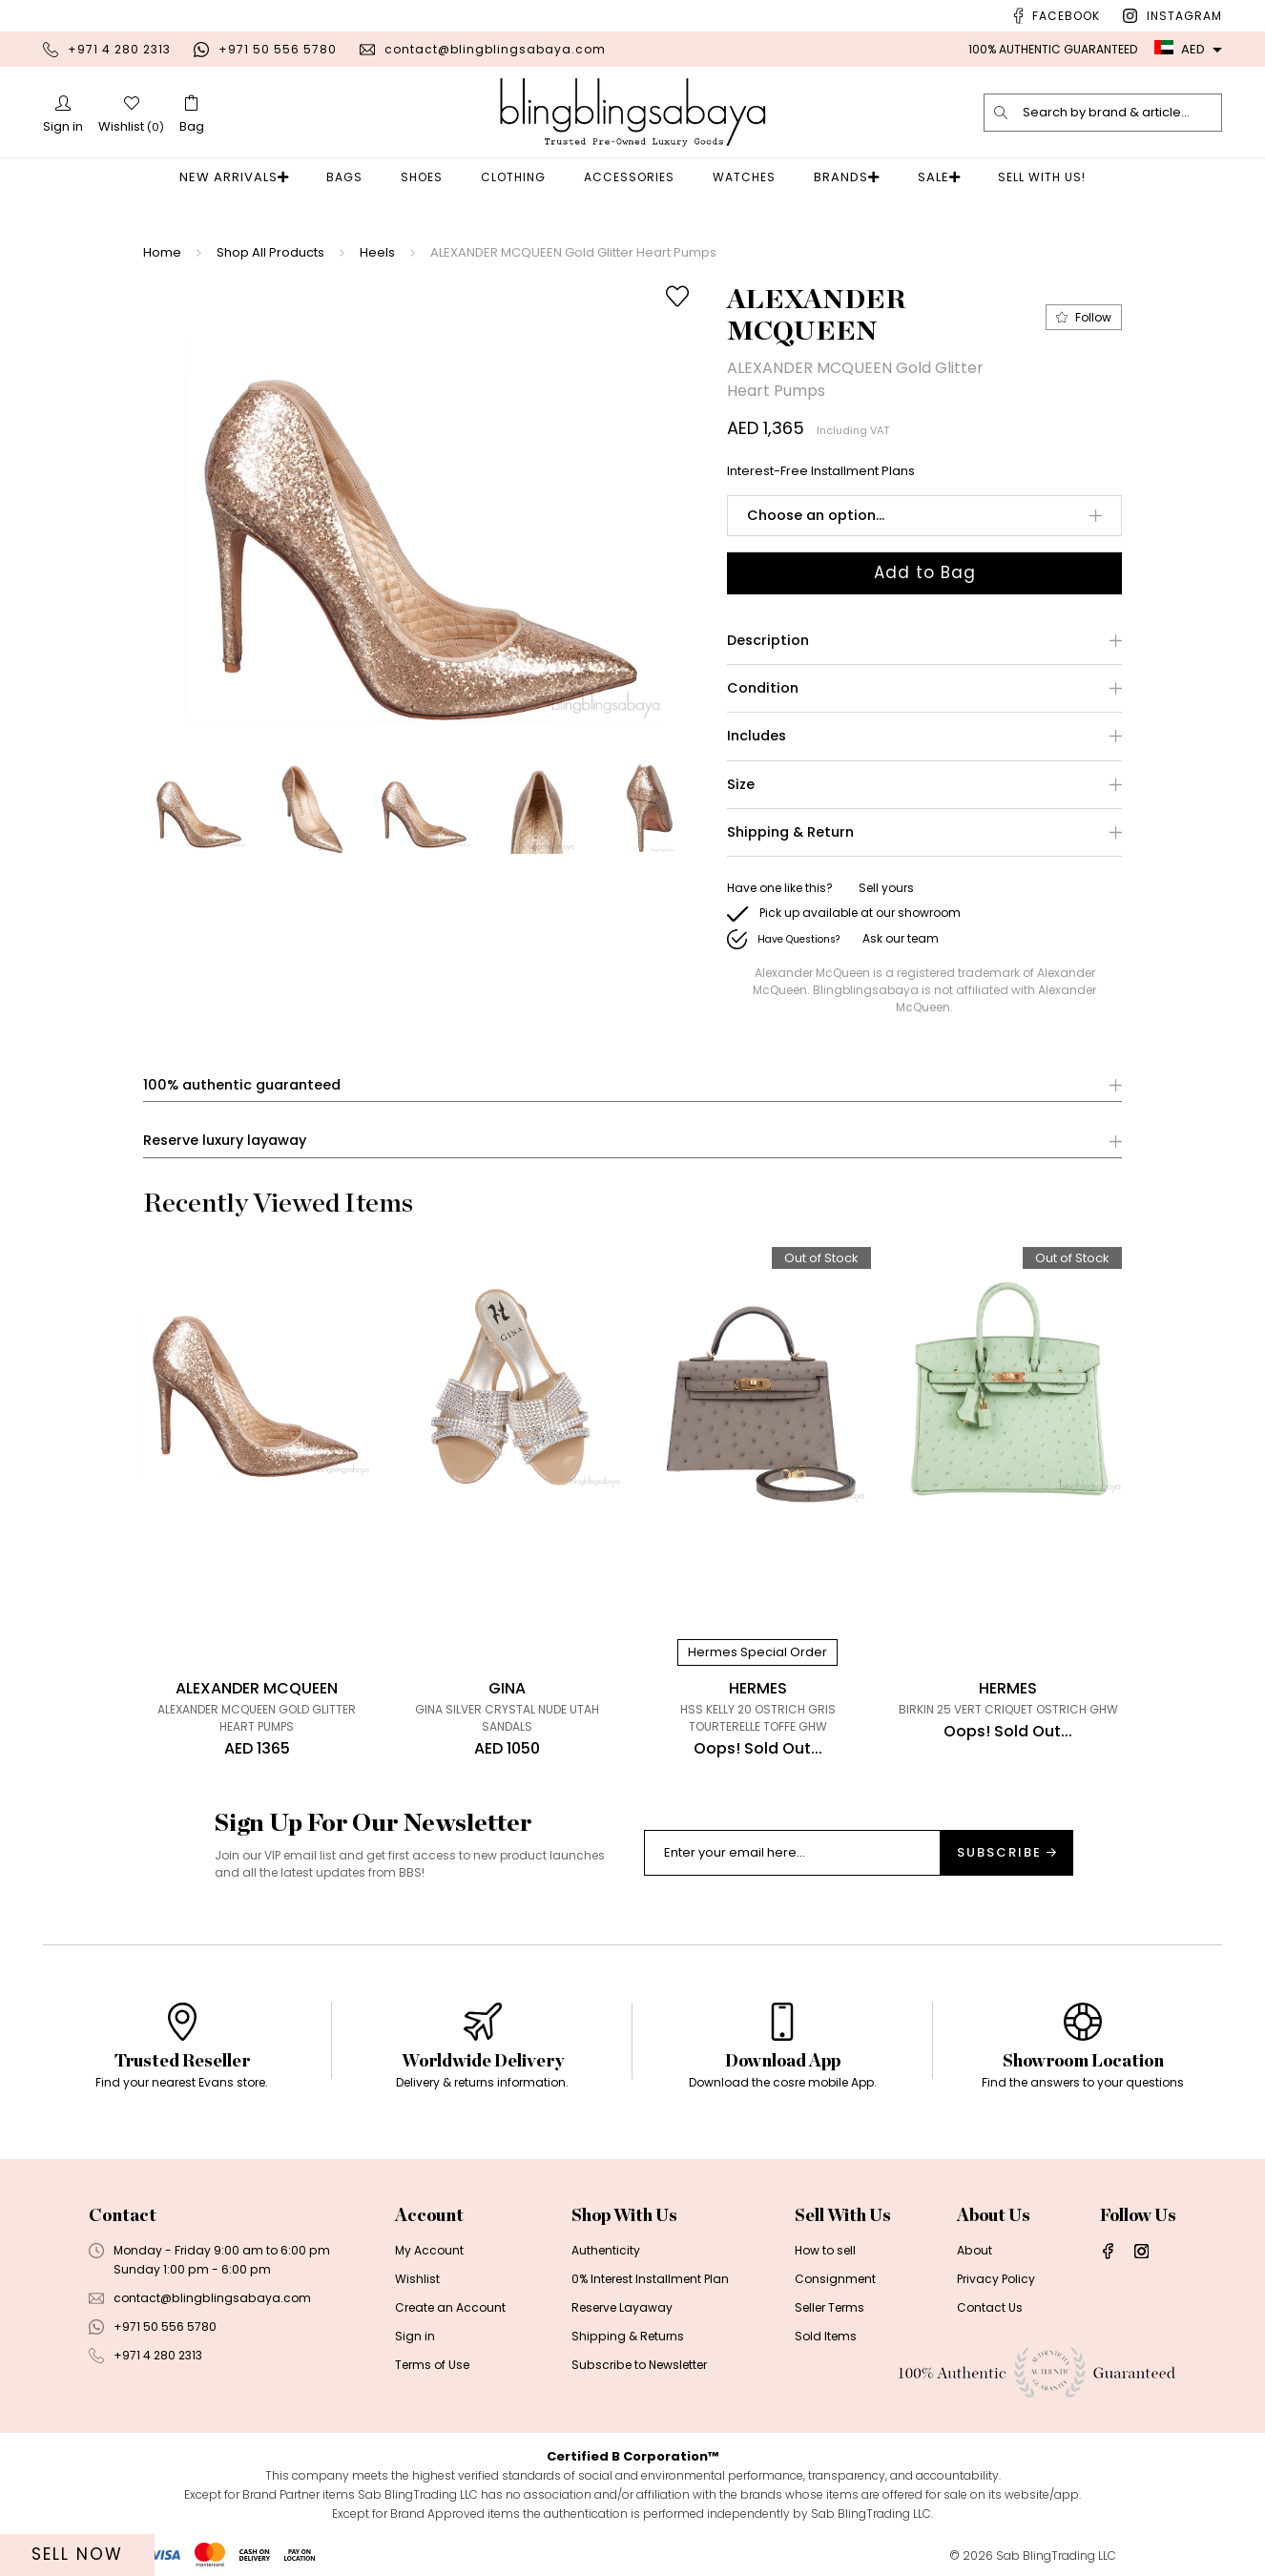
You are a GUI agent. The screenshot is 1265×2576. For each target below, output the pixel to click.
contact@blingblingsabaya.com (495, 49)
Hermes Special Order (757, 1653)
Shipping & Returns (626, 2337)
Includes (756, 737)
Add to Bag (925, 572)
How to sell (824, 2251)
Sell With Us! (1025, 177)
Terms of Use (432, 2366)
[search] (1002, 112)
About (973, 2251)
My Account (429, 2251)
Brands (846, 177)
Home (162, 252)
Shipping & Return (790, 832)
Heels (377, 252)
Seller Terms (828, 2308)
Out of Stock (821, 1259)
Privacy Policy (995, 2280)
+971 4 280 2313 (119, 49)
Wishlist (417, 2280)
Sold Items (825, 2337)
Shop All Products (270, 252)
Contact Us (989, 2308)
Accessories (635, 177)
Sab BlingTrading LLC (1056, 2556)
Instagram (1184, 16)
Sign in (415, 2337)
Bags (350, 177)
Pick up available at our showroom (860, 912)
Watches (749, 177)
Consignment (834, 2280)
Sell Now (77, 2554)
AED (1179, 49)
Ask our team (900, 938)
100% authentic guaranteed (242, 1085)
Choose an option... (815, 515)
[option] (423, 507)
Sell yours (886, 888)
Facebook (1066, 16)
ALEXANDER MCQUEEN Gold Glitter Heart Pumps (573, 252)
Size (741, 785)
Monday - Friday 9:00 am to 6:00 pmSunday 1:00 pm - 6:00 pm (221, 2260)
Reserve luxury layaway (224, 1141)
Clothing (519, 177)
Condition (762, 688)
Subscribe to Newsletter (638, 2366)
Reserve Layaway (622, 2308)
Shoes (427, 177)
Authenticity (605, 2251)
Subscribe (1006, 1853)
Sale (928, 177)
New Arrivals (245, 177)
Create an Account (450, 2308)
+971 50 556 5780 (277, 49)
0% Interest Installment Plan (650, 2280)
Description (768, 641)
